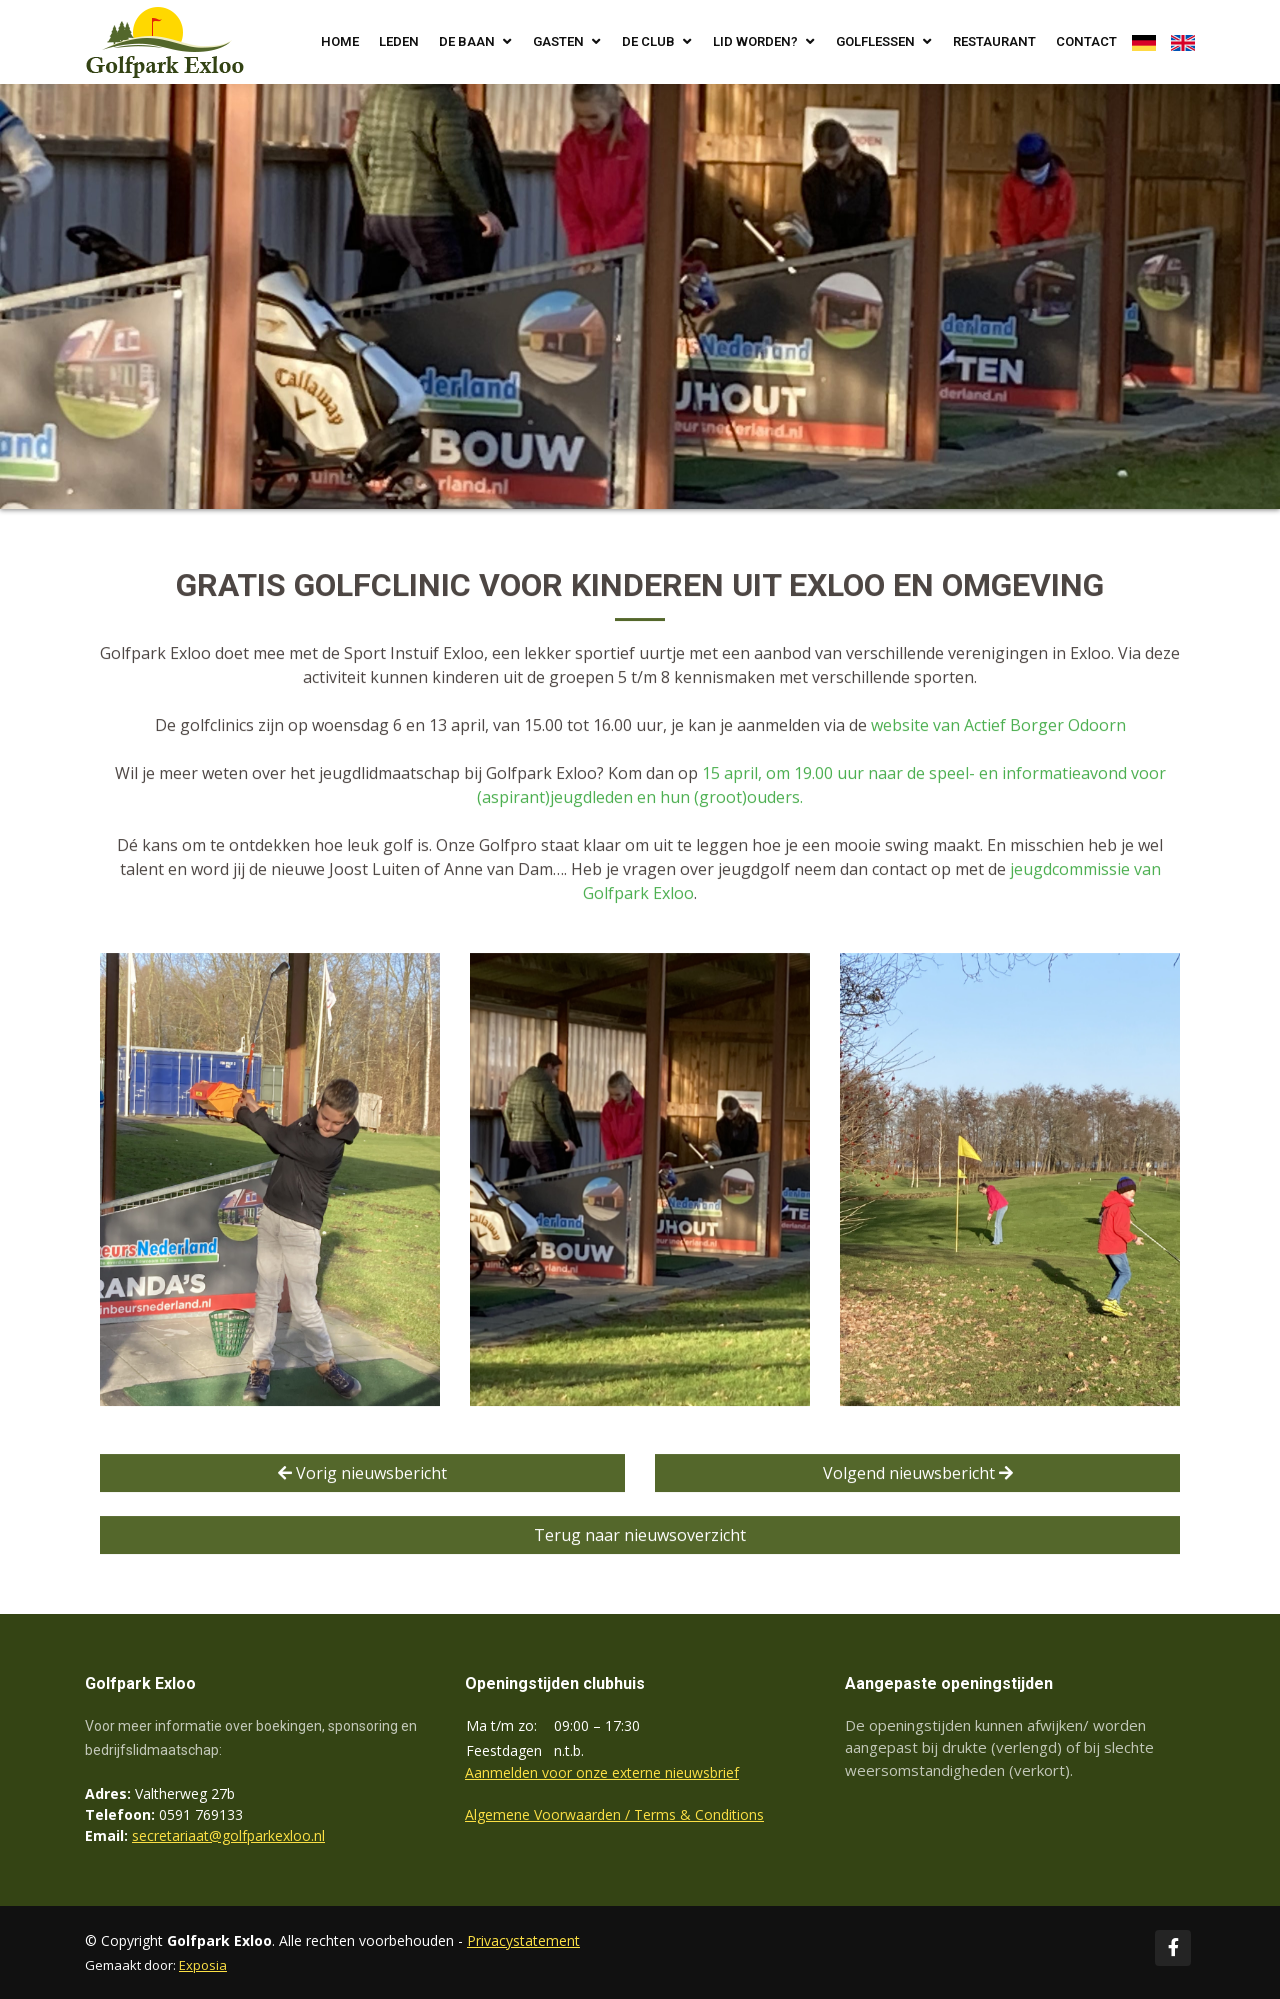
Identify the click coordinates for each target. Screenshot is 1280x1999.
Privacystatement (523, 1940)
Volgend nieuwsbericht (918, 1475)
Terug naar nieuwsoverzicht (640, 1537)
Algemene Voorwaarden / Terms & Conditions (614, 1814)
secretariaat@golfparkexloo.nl (228, 1835)
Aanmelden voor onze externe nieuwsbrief (602, 1772)
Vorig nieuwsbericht (362, 1475)
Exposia (203, 1965)
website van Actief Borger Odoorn (998, 727)
